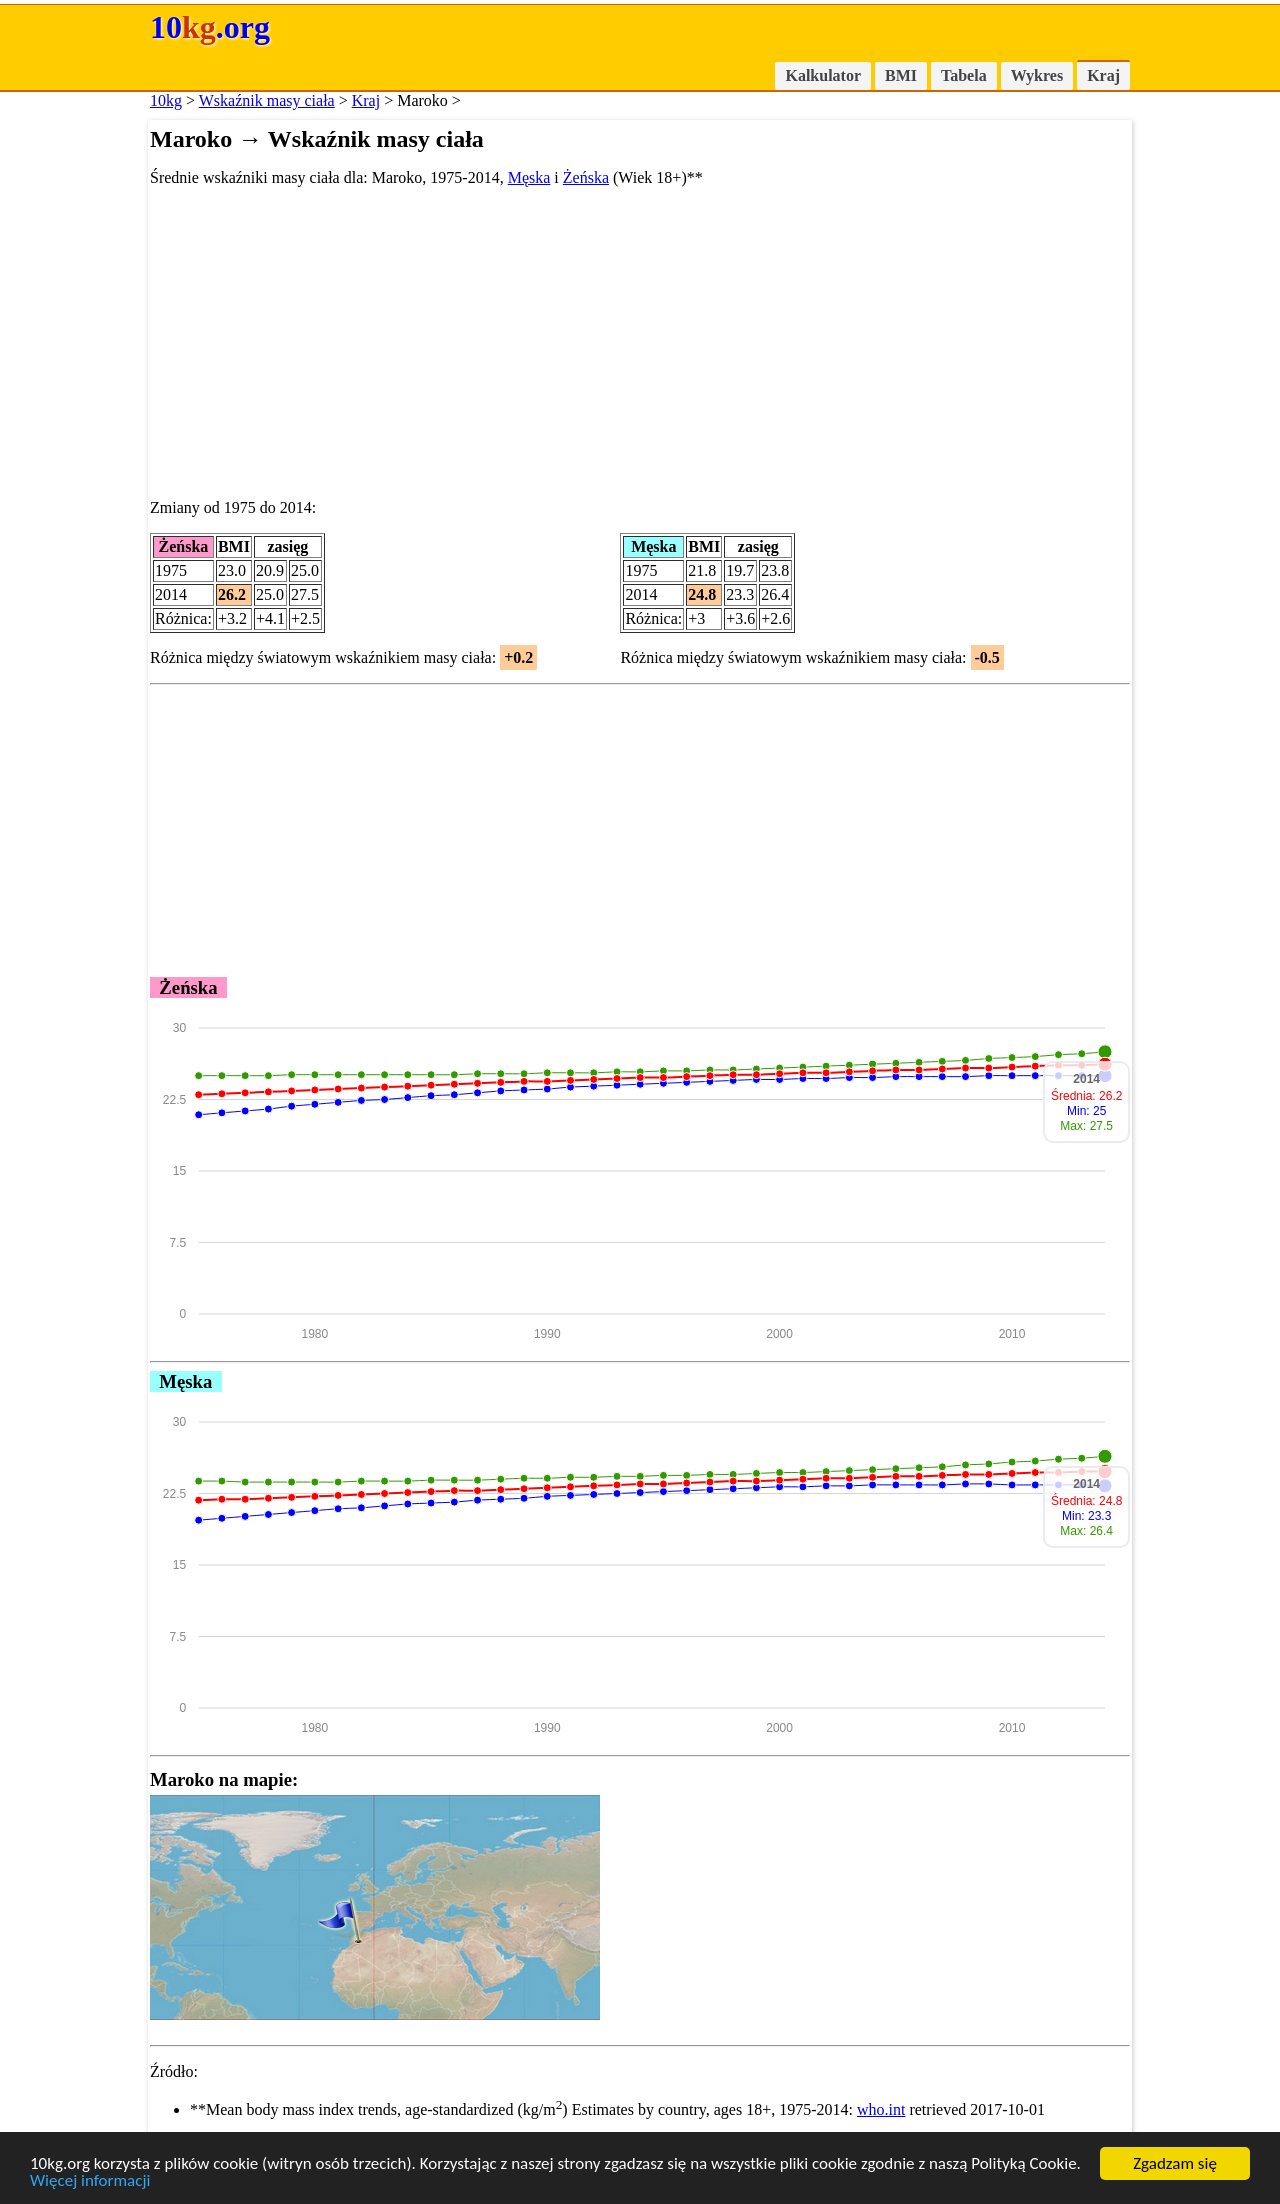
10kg (166, 100)
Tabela (964, 75)
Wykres (1037, 75)
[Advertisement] (640, 343)
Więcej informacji (90, 2181)
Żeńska (586, 177)
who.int (881, 2109)
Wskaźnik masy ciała (267, 100)
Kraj (1103, 75)
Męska (529, 177)
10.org (210, 27)
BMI (901, 75)
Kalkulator (823, 75)
